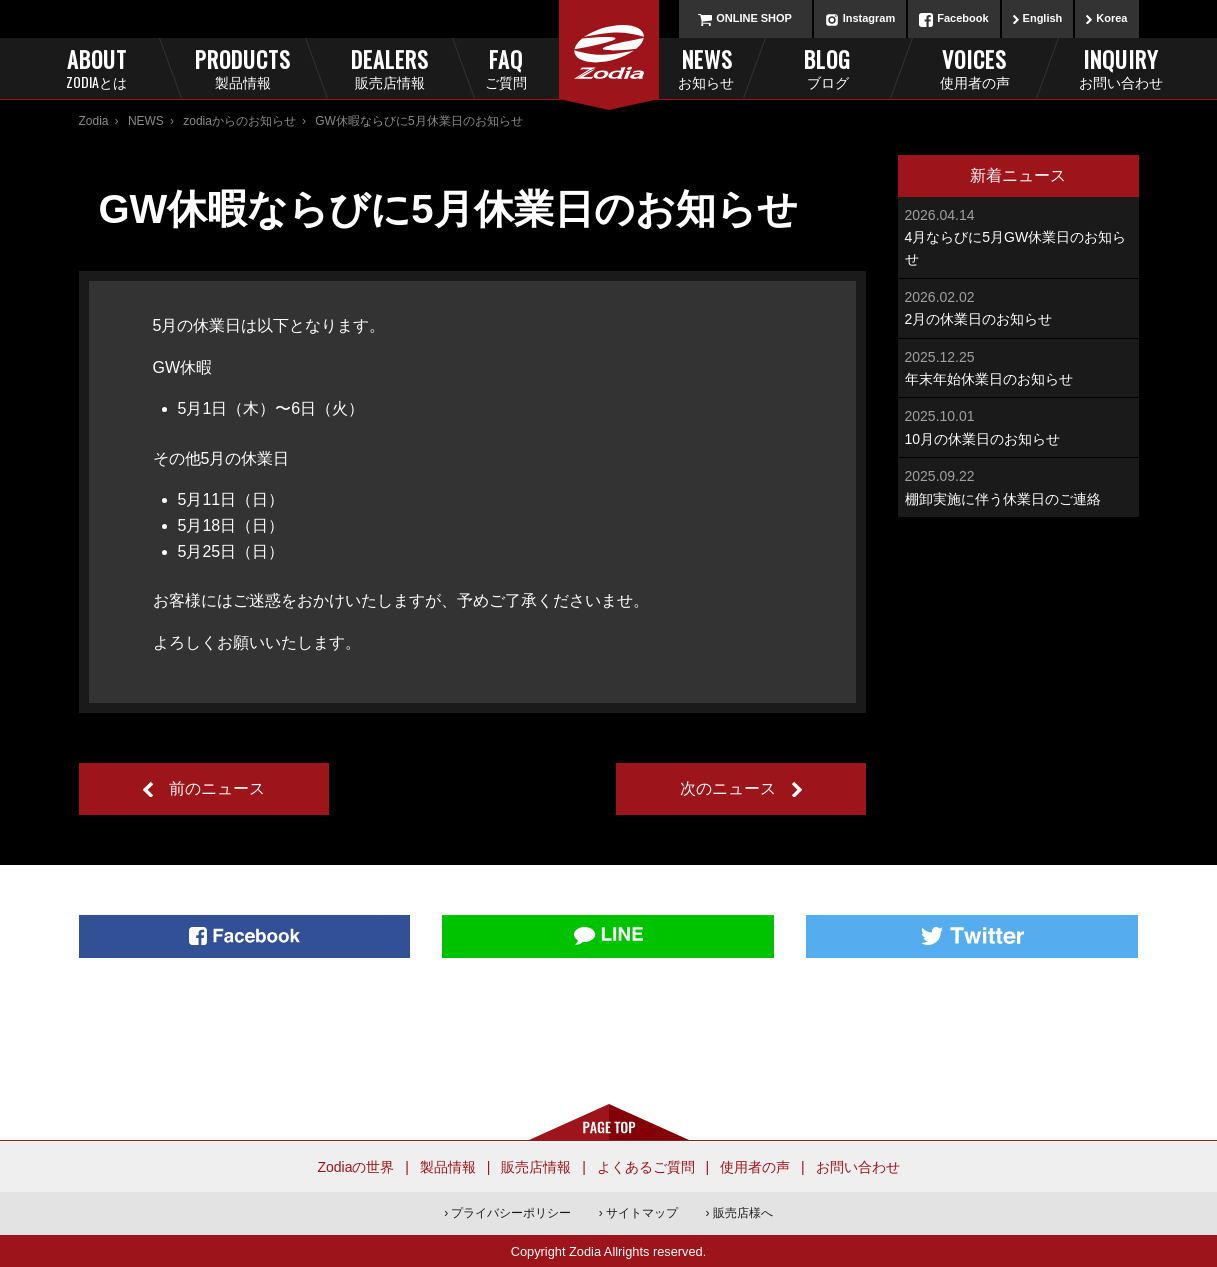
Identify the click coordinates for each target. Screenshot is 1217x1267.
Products (242, 67)
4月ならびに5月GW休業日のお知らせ (1018, 236)
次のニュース (728, 788)
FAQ (539, 67)
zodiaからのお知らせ (239, 121)
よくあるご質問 (646, 1167)
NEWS (146, 121)
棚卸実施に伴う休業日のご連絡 (1018, 485)
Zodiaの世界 (355, 1167)
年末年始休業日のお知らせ (1018, 366)
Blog (827, 67)
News (679, 67)
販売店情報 (536, 1167)
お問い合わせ (858, 1167)
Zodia (94, 121)
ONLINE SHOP (754, 18)
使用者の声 (755, 1167)
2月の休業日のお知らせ (1018, 306)
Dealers (389, 67)
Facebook (962, 18)
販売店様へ (743, 1213)
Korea (1111, 18)
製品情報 (448, 1167)
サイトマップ (642, 1213)
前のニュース (217, 788)
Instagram (869, 18)
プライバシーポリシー (511, 1213)
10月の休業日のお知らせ (1018, 425)
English (1043, 18)
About (96, 67)
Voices (974, 67)
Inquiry (1120, 67)
